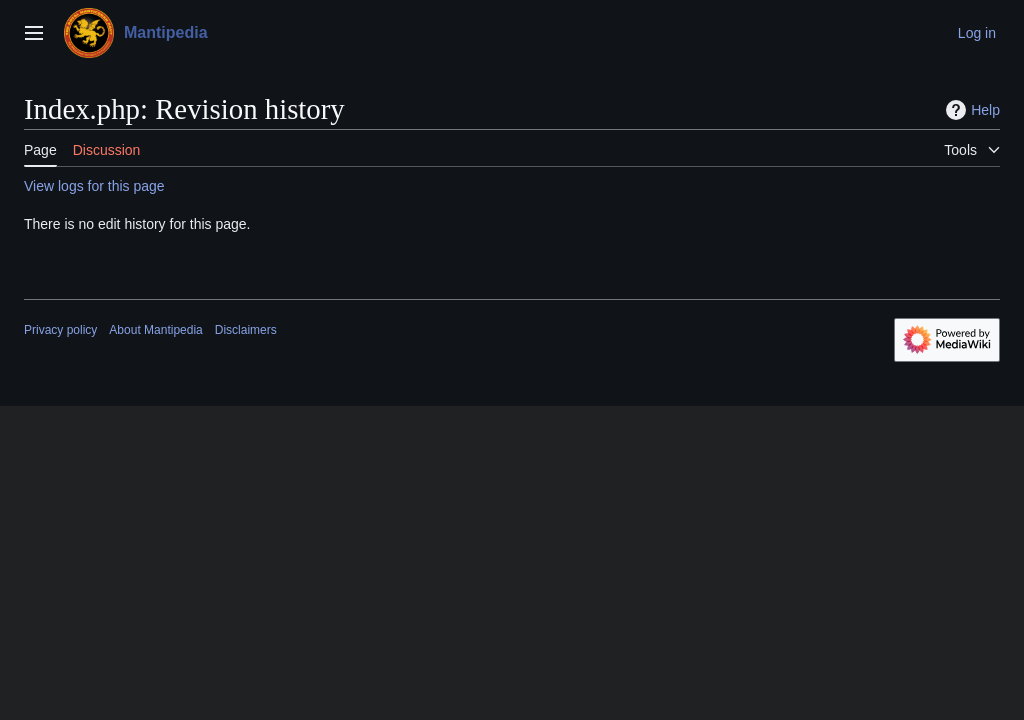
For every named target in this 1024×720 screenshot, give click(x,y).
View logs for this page (94, 186)
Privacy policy (60, 330)
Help (970, 110)
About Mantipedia (155, 330)
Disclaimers (246, 330)
